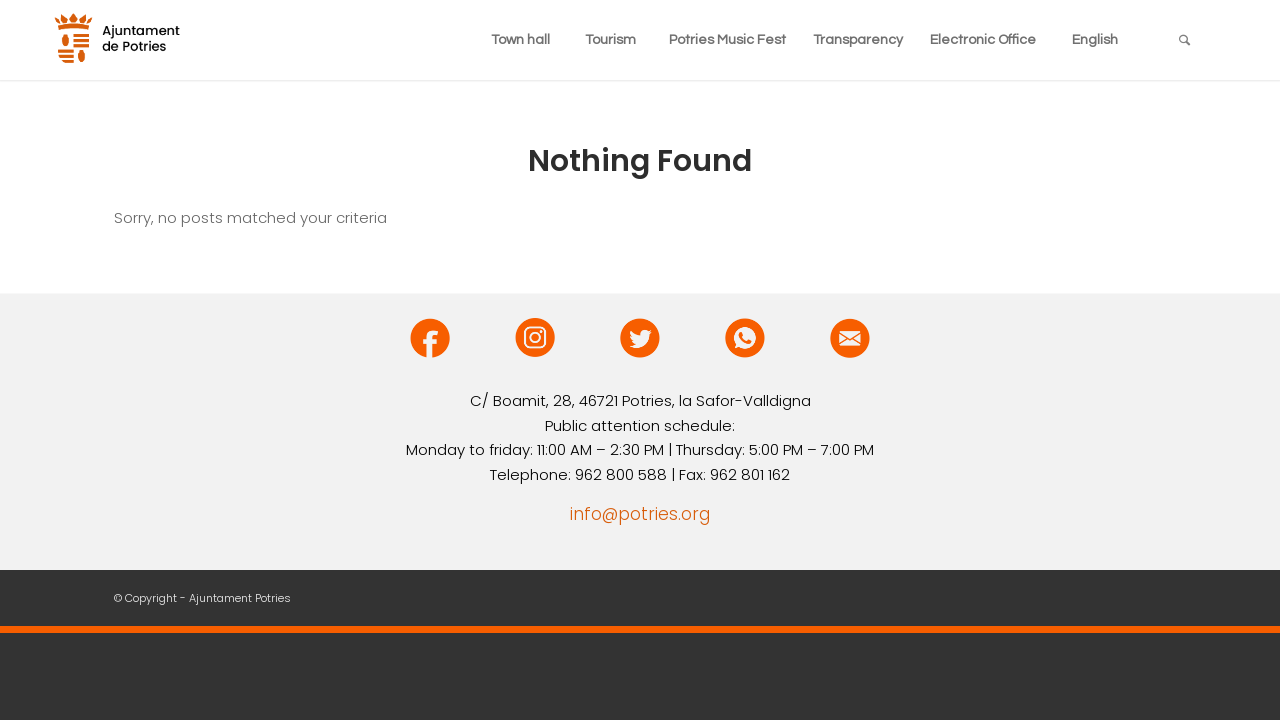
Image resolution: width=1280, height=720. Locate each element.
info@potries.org (640, 514)
